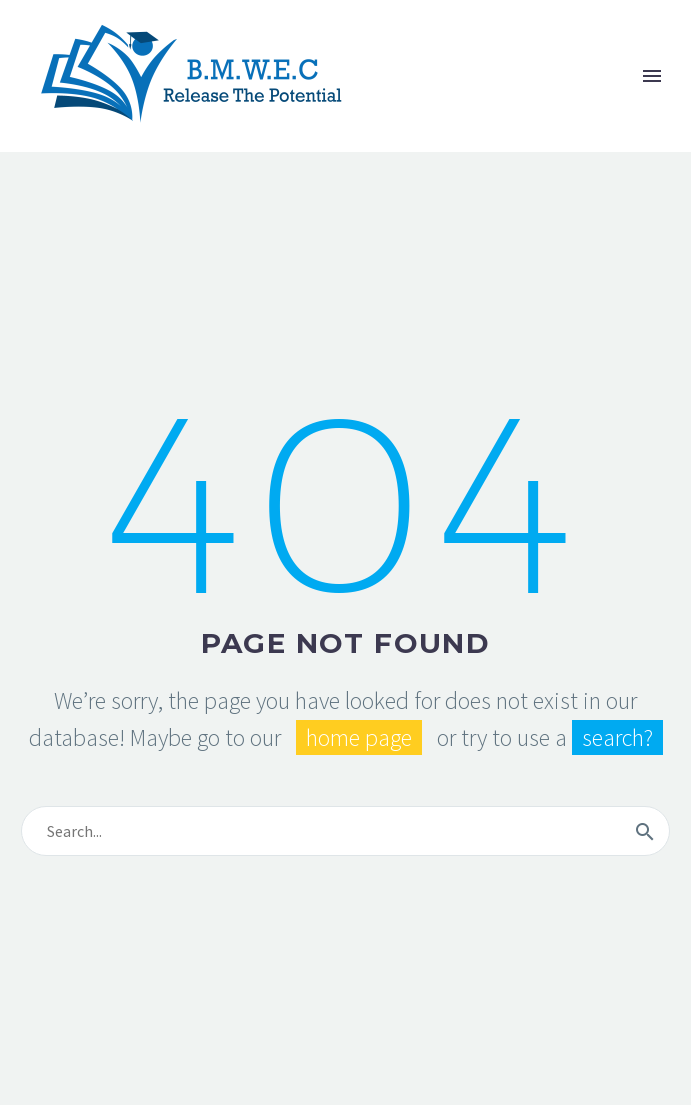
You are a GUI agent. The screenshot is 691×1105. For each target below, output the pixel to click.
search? (617, 737)
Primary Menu (652, 76)
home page (359, 737)
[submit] (645, 831)
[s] (345, 831)
